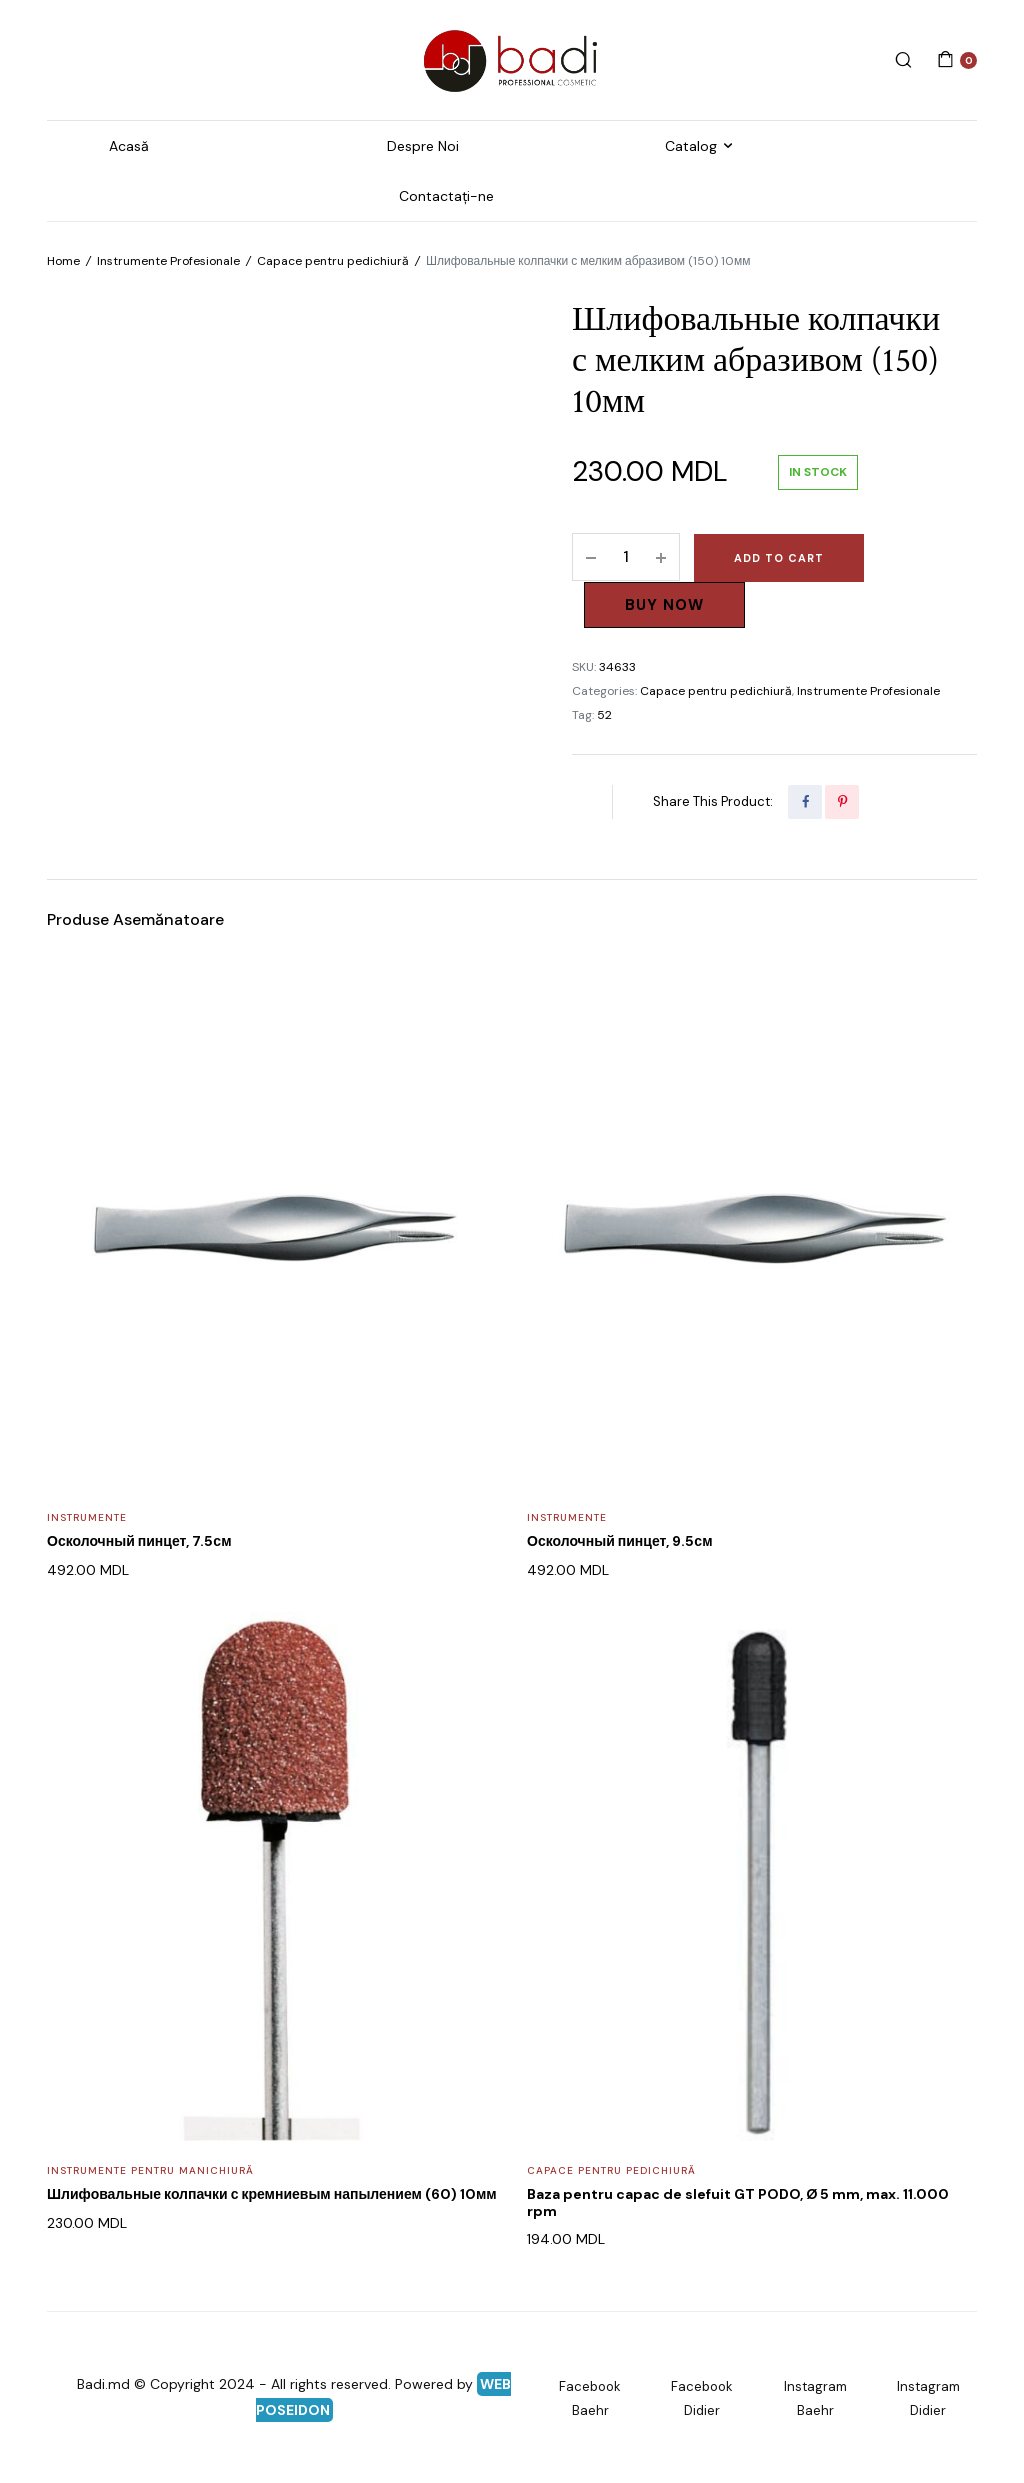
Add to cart (779, 558)
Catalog (691, 146)
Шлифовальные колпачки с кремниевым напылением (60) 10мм (272, 2194)
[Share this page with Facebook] (805, 802)
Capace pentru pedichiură (333, 261)
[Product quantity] (626, 557)
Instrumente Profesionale (168, 261)
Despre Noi (423, 146)
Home (63, 261)
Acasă (129, 146)
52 (604, 715)
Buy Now (664, 605)
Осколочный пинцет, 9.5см (620, 1541)
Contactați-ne (446, 196)
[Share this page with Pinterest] (842, 802)
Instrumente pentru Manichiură (150, 2170)
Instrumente (87, 1517)
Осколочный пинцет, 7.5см (139, 1541)
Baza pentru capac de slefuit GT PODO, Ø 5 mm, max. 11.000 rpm (738, 2202)
